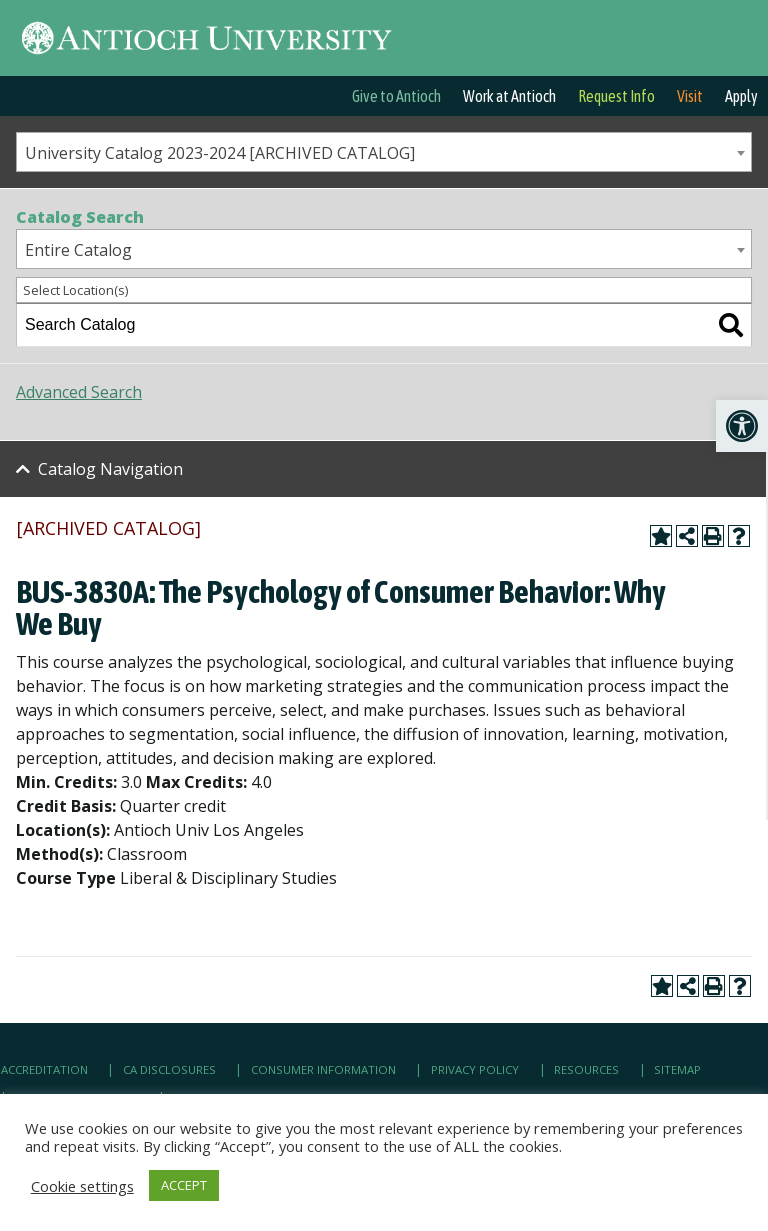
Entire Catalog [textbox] (78, 250)
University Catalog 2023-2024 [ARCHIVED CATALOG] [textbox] (220, 153)
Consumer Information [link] (323, 1069)
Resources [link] (586, 1069)
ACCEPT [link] (184, 1185)
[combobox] (384, 152)
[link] (742, 426)
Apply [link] (741, 96)
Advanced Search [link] (79, 392)
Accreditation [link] (44, 1069)
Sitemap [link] (677, 1069)
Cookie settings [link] (82, 1186)
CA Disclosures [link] (169, 1069)
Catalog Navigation (110, 469)
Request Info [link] (616, 96)
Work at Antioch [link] (509, 96)
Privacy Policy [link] (475, 1069)
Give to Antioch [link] (396, 96)
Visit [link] (690, 96)
